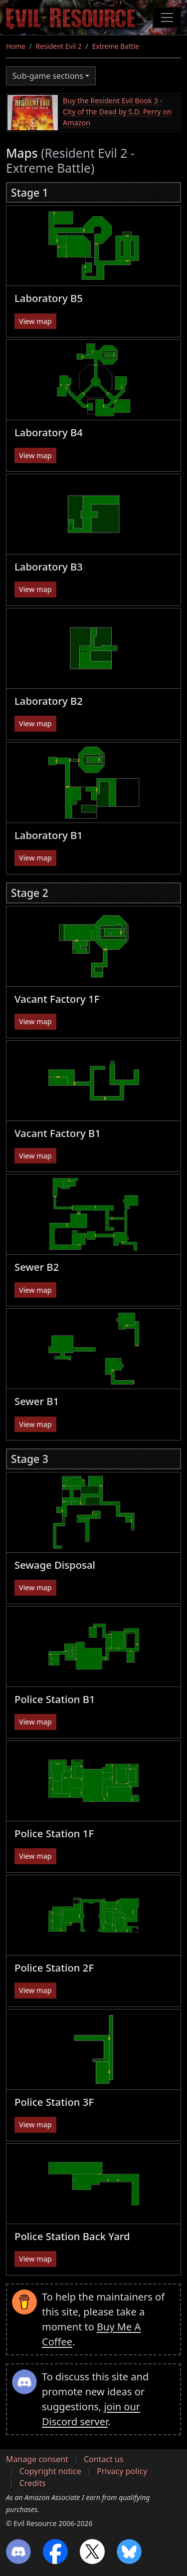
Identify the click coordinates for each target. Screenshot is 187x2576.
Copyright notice (50, 2471)
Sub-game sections (47, 75)
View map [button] (35, 321)
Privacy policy (122, 2471)
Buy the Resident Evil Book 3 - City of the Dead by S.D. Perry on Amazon (117, 111)
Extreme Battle (115, 46)
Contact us (104, 2459)
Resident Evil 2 (59, 46)
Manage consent (37, 2459)
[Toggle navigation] (167, 17)
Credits (32, 2483)
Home (15, 46)
